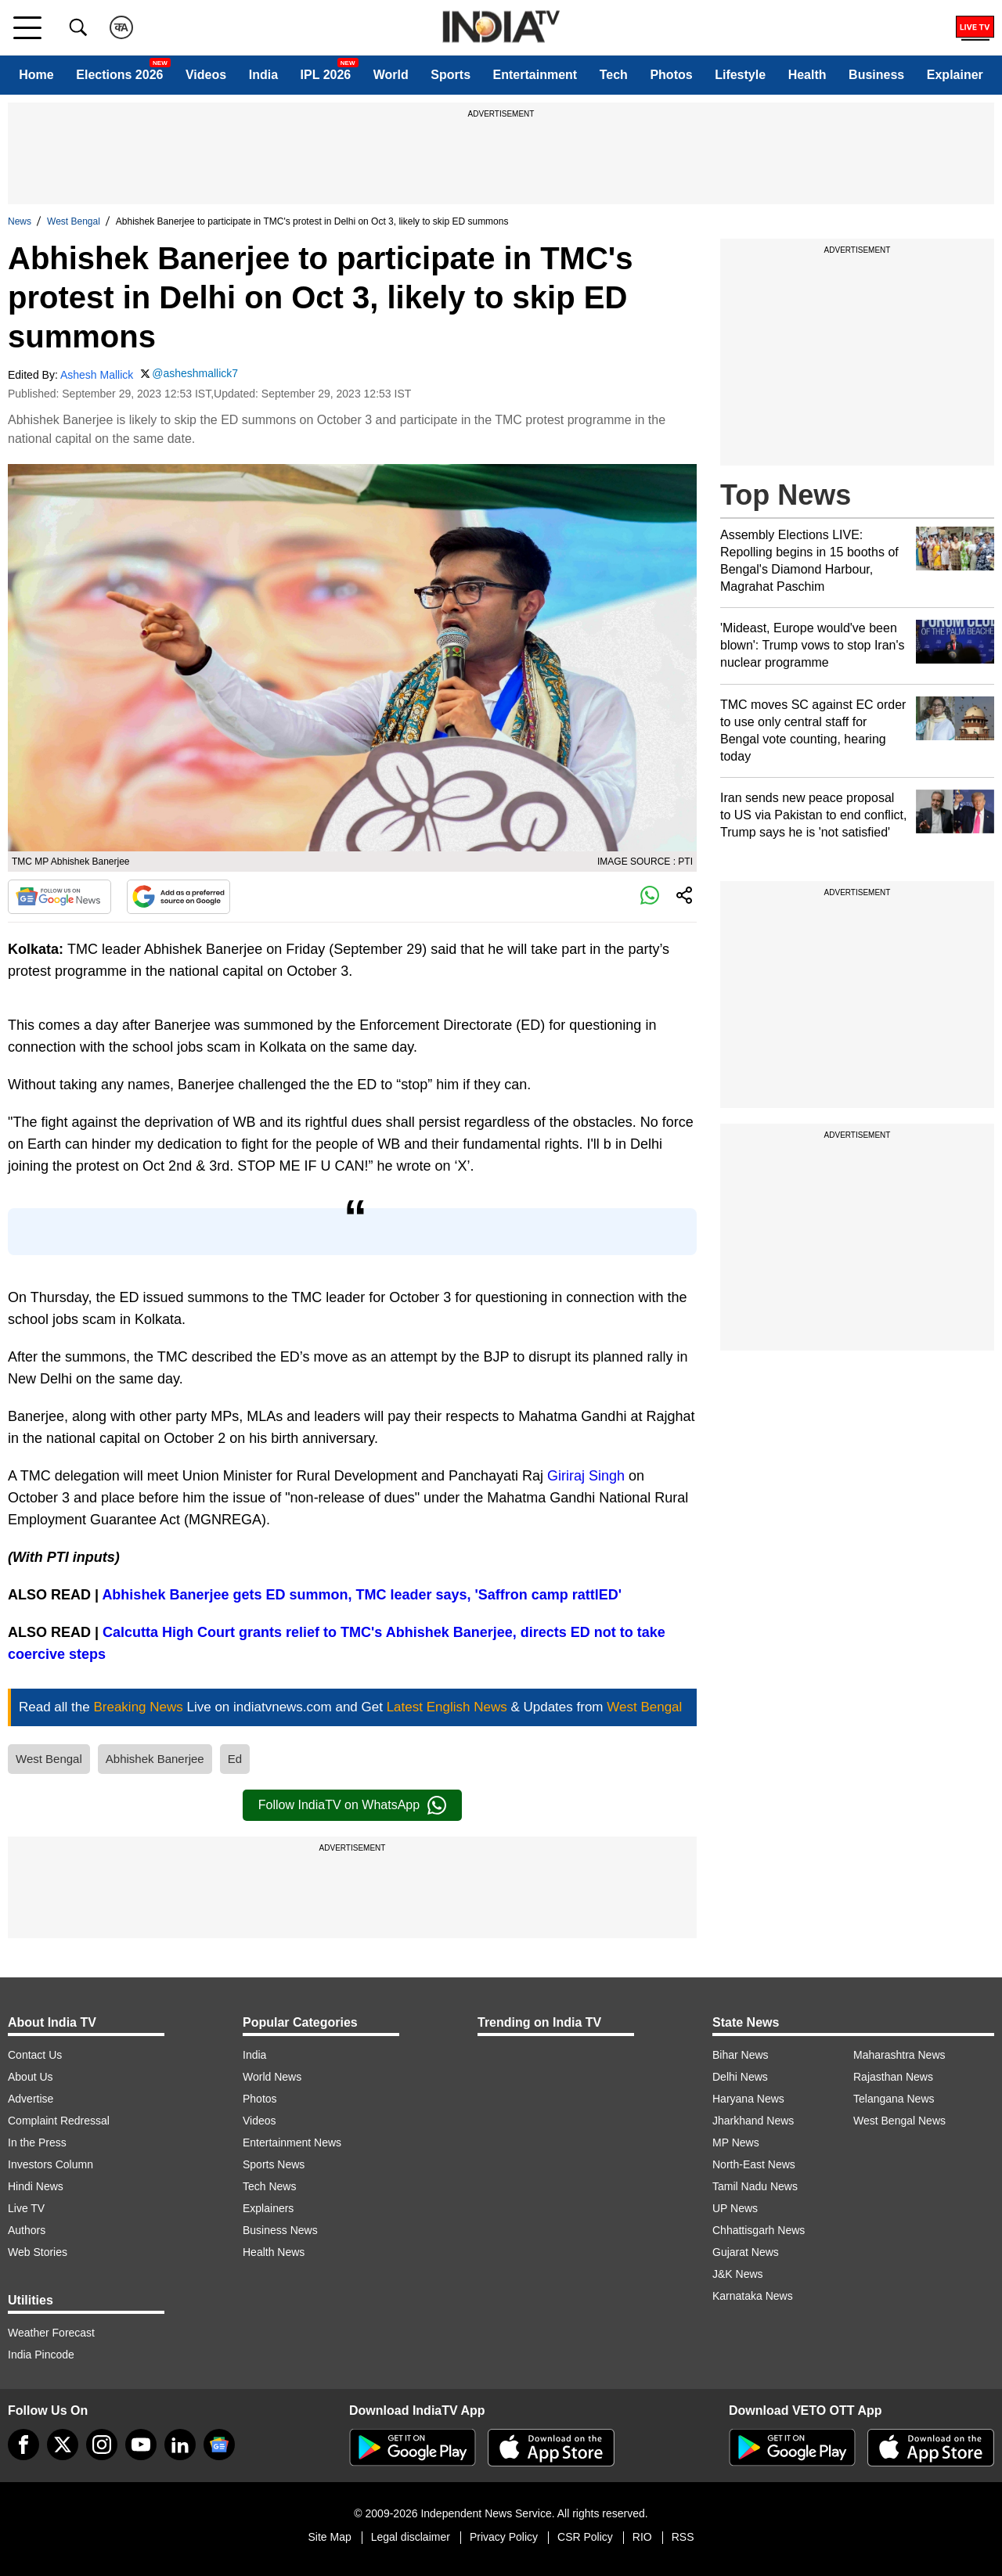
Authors (26, 2230)
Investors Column (50, 2164)
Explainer (955, 74)
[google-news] (219, 2444)
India (263, 74)
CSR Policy (585, 2537)
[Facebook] (23, 2444)
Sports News (274, 2164)
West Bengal (73, 221)
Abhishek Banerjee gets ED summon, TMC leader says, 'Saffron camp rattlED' (362, 1595)
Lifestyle (740, 74)
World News (272, 2077)
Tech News (269, 2186)
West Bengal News (899, 2120)
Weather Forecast (51, 2332)
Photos (671, 74)
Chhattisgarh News (758, 2230)
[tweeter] (62, 2444)
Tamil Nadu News (755, 2186)
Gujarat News (745, 2252)
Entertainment (535, 74)
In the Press (37, 2142)
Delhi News (740, 2077)
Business (876, 74)
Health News (274, 2252)
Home (36, 74)
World (391, 74)
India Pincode (41, 2354)
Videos (206, 74)
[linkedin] (180, 2444)
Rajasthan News (893, 2077)
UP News (735, 2208)
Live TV (26, 2208)
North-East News (753, 2164)
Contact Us (35, 2055)
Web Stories (37, 2252)
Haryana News (748, 2098)
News (19, 221)
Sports (450, 74)
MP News (735, 2142)
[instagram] (101, 2444)
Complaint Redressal (59, 2120)
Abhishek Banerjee (155, 1758)
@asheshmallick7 (195, 373)
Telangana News (894, 2098)
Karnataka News (752, 2296)
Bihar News (740, 2055)
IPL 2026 (326, 74)
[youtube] (141, 2444)
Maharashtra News (899, 2055)
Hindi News (35, 2186)
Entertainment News (292, 2142)
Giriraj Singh (586, 1476)
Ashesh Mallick (96, 375)
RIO (642, 2537)
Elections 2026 (119, 74)
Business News (280, 2230)
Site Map (329, 2537)
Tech (614, 74)
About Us (30, 2077)
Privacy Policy (504, 2537)
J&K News (737, 2274)
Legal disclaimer (410, 2537)
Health (807, 74)
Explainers (268, 2208)
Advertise (30, 2098)
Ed (235, 1758)
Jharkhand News (753, 2120)
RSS (683, 2537)
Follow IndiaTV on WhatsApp (352, 1805)
